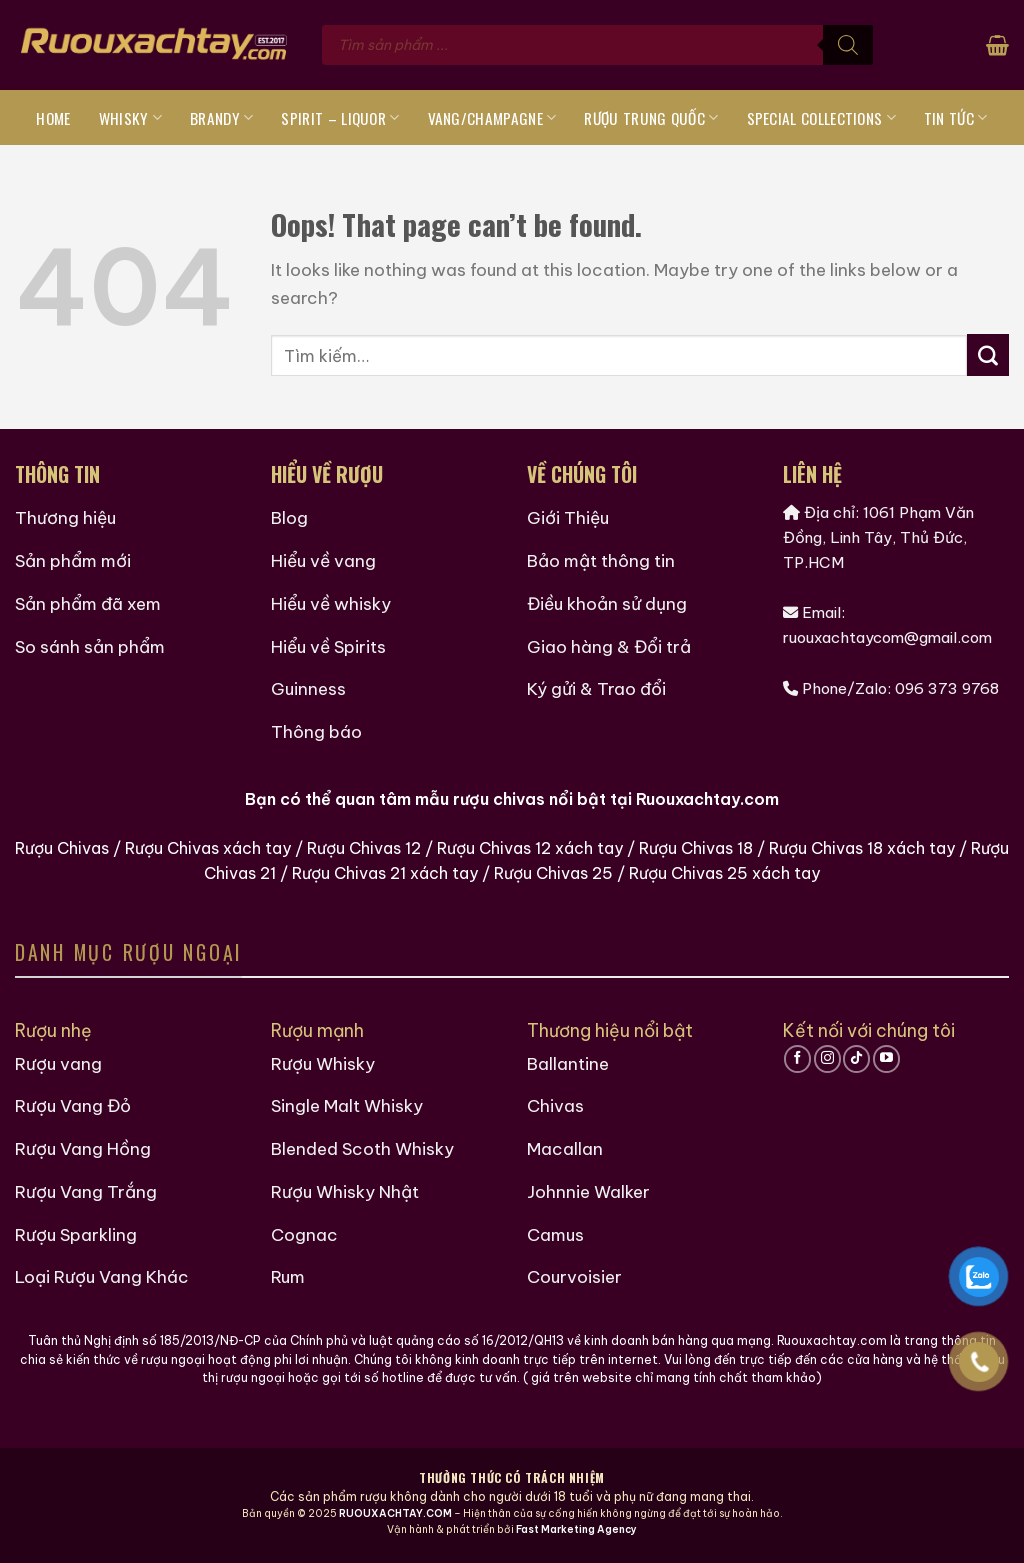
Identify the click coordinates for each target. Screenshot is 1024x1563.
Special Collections (821, 118)
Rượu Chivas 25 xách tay (724, 873)
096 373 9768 (947, 688)
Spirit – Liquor (340, 118)
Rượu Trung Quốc (651, 118)
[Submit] (988, 355)
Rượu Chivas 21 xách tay (385, 873)
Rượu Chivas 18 (696, 848)
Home (53, 118)
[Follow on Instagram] (827, 1059)
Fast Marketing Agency (576, 1529)
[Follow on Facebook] (797, 1059)
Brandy (221, 118)
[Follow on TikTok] (856, 1059)
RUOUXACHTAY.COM (395, 1513)
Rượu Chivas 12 (364, 848)
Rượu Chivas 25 (553, 873)
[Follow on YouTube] (886, 1059)
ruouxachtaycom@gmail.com (887, 637)
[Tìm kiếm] (848, 45)
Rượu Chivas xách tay (208, 848)
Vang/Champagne (492, 118)
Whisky (130, 118)
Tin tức (956, 118)
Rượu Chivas (62, 848)
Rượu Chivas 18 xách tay (862, 848)
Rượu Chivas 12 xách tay (530, 848)
